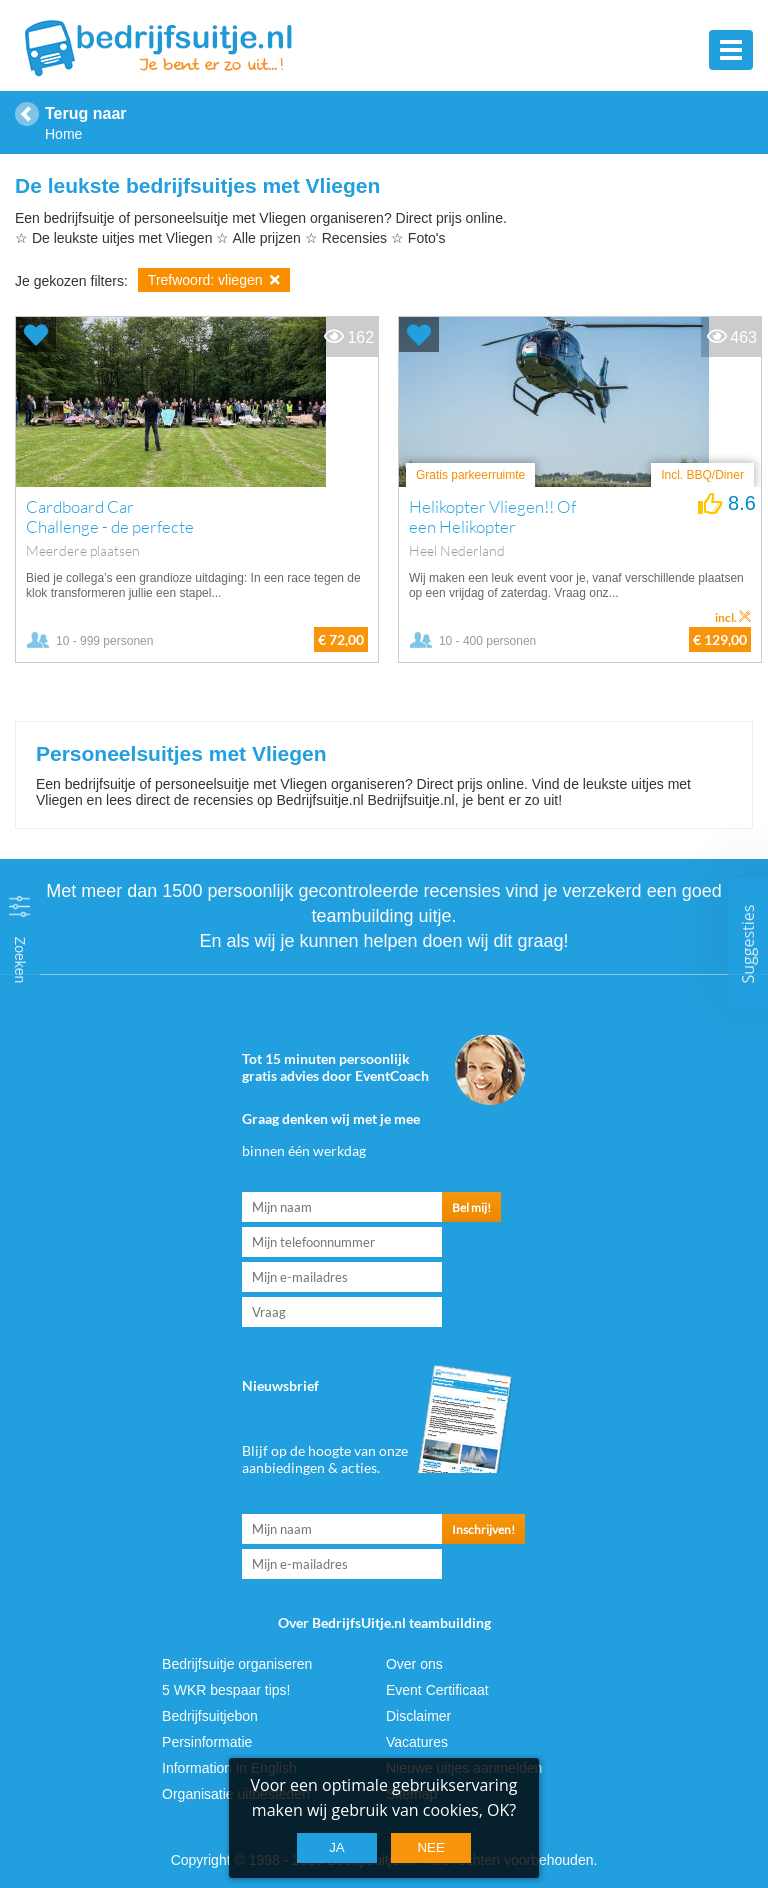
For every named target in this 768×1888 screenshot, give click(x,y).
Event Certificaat (437, 1690)
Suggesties (748, 944)
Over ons (414, 1664)
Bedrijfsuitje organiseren (237, 1664)
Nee (430, 1847)
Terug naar (86, 113)
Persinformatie (207, 1742)
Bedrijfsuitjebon (210, 1716)
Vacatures (417, 1742)
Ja (337, 1847)
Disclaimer (418, 1716)
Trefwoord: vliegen (214, 280)
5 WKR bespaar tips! (226, 1690)
